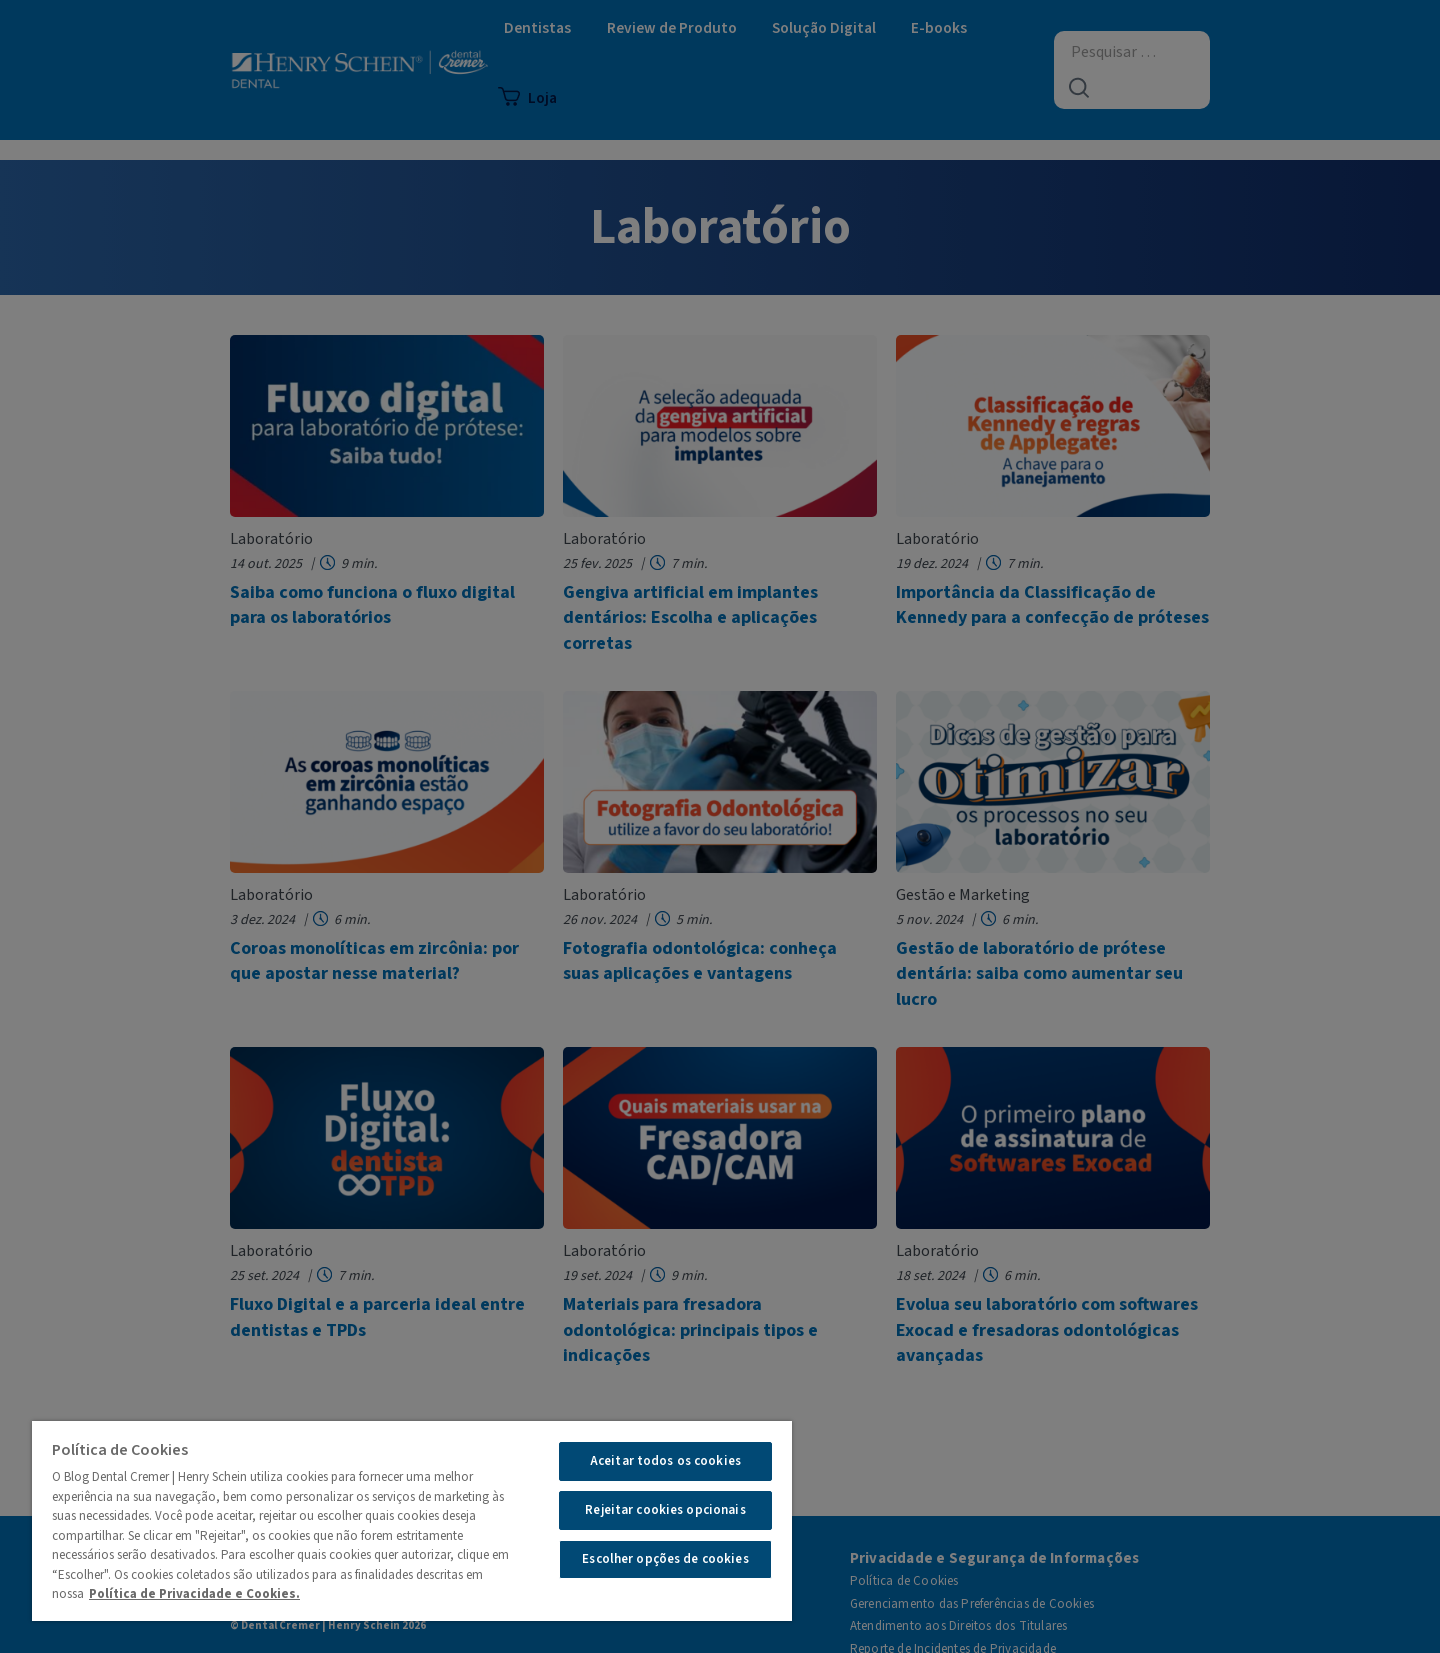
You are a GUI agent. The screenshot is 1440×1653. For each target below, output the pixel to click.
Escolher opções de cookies (665, 1559)
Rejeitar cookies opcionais (665, 1510)
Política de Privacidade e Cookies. (194, 1594)
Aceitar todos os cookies (665, 1461)
